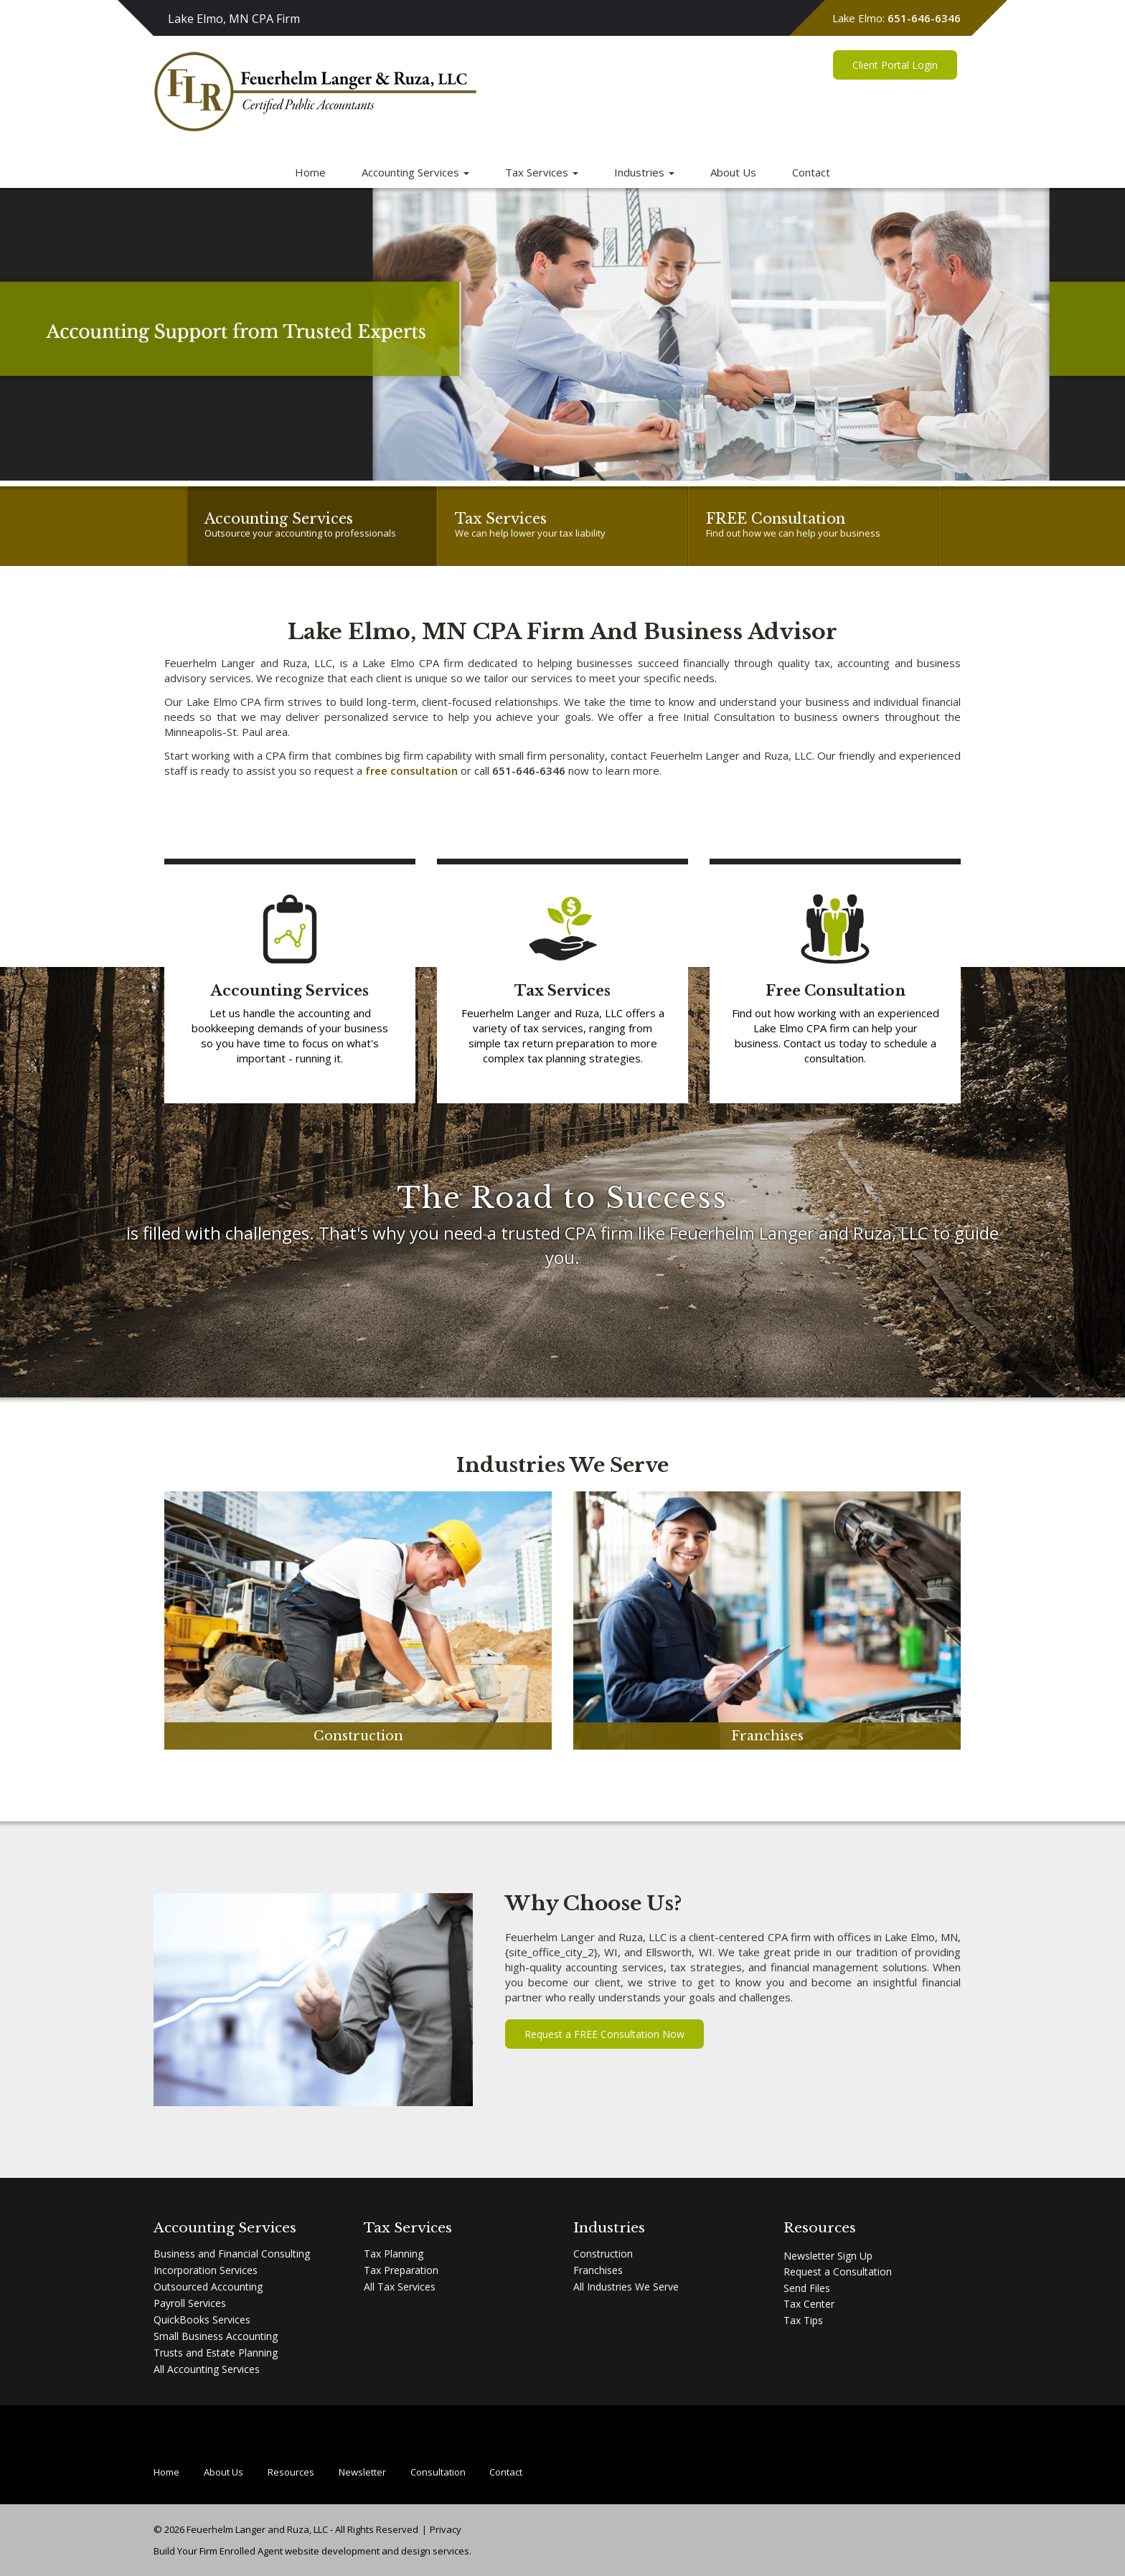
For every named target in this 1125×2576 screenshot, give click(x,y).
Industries (644, 172)
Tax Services (541, 172)
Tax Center (808, 2304)
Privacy (445, 2529)
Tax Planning (393, 2253)
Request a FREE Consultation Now (604, 2034)
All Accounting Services (207, 2369)
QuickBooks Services (202, 2319)
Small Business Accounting (216, 2336)
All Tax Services (400, 2286)
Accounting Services (415, 172)
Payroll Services (190, 2303)
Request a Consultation (837, 2271)
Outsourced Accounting (208, 2286)
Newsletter (362, 2472)
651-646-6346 (924, 18)
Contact (811, 172)
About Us (733, 172)
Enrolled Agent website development (300, 2550)
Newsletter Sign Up (827, 2256)
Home (310, 172)
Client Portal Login (895, 79)
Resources (291, 2472)
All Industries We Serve (626, 2286)
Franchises (598, 2270)
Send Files (806, 2288)
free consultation (411, 770)
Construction (603, 2253)
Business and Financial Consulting (232, 2253)
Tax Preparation (401, 2270)
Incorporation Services (206, 2270)
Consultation (438, 2472)
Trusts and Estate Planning (216, 2352)
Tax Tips (803, 2320)
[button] (28, 334)
